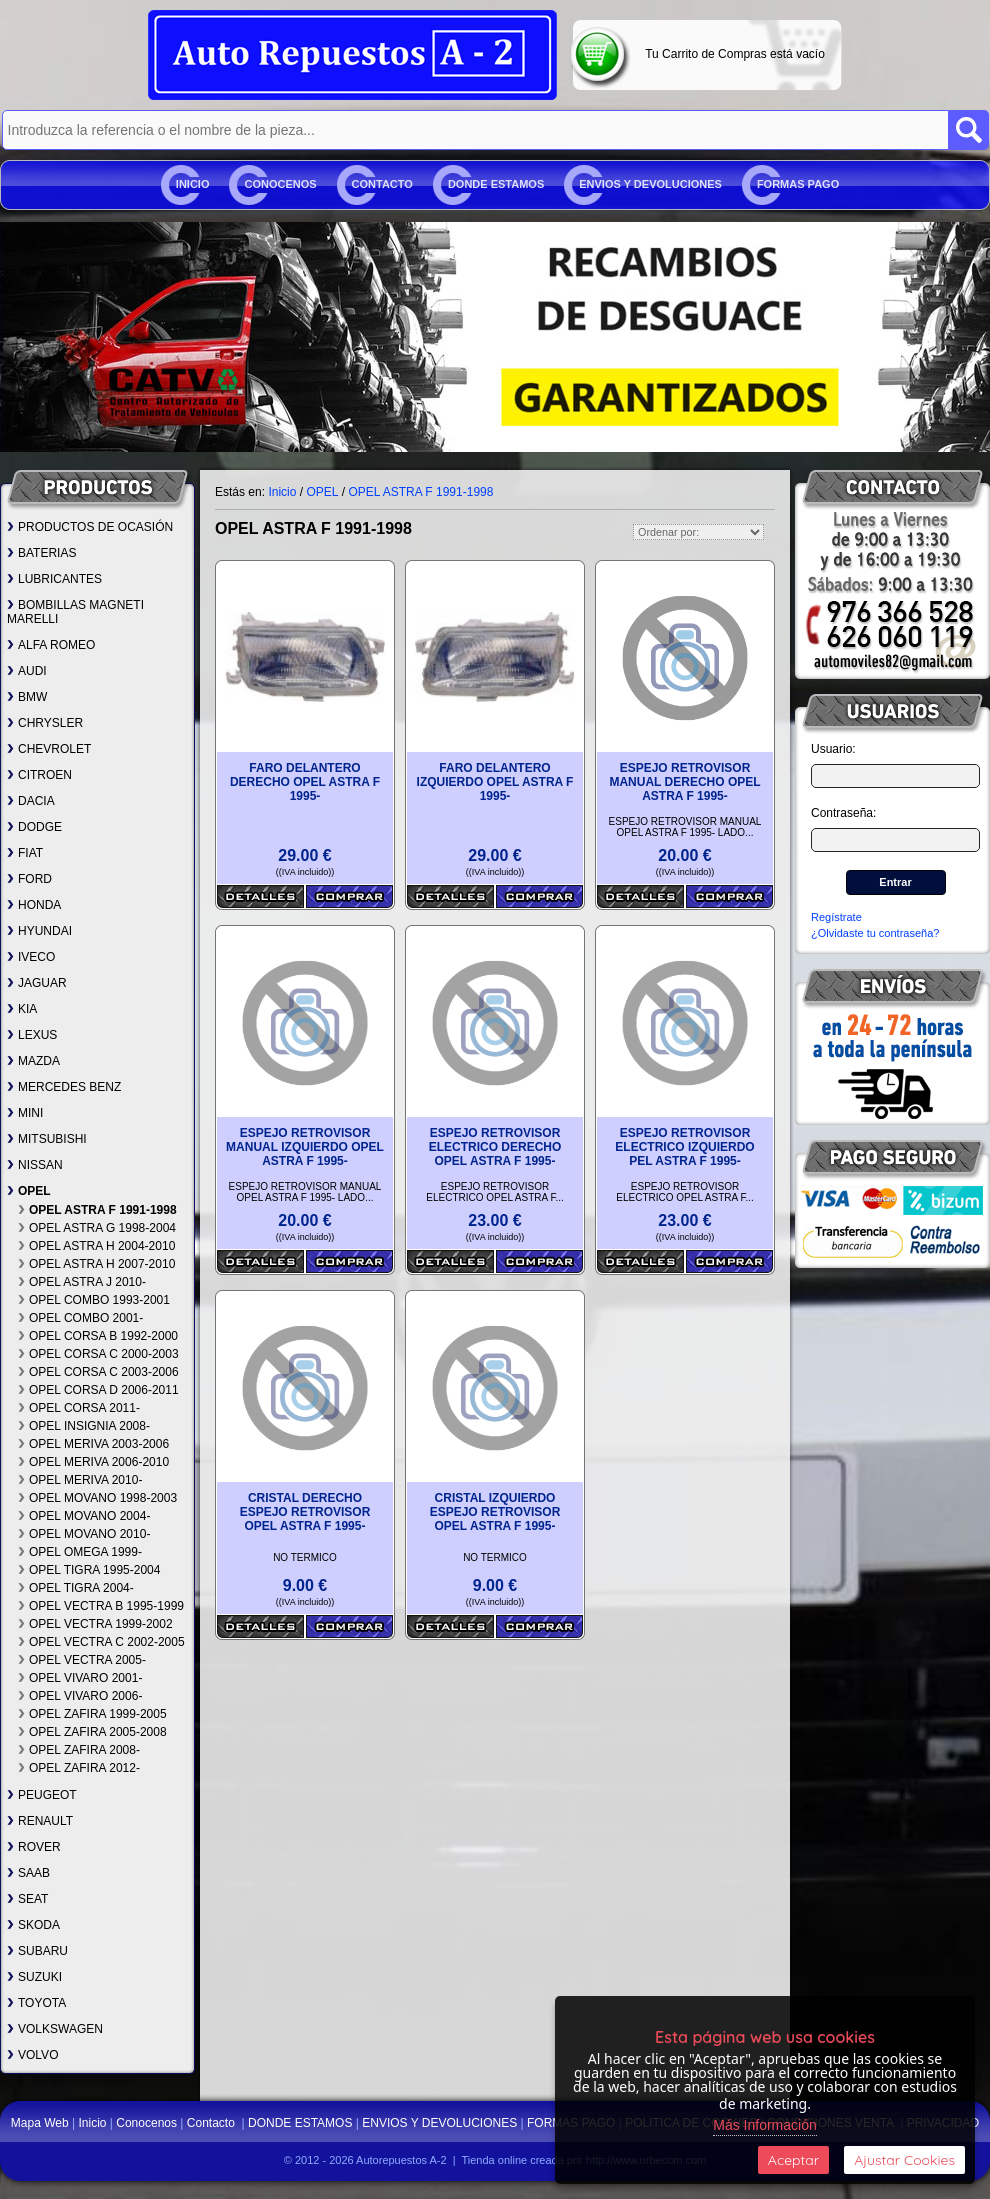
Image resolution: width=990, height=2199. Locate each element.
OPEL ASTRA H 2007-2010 (96, 1264)
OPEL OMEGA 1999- (80, 1552)
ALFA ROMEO (51, 645)
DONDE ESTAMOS (496, 184)
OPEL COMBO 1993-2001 (94, 1300)
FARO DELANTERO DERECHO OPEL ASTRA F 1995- (305, 782)
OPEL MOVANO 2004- (84, 1516)
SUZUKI (34, 1977)
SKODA (33, 1925)
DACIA (31, 801)
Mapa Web (41, 2123)
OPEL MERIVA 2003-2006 (93, 1444)
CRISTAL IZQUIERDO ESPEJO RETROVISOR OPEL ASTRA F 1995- (495, 1512)
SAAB (28, 1873)
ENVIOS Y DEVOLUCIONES (650, 184)
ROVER (34, 1847)
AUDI (27, 671)
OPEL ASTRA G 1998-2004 (97, 1228)
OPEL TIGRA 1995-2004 (89, 1570)
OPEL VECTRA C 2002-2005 (101, 1642)
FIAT (25, 853)
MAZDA (33, 1061)
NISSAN (35, 1165)
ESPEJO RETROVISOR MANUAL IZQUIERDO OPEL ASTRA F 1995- (305, 1147)
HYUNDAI (39, 931)
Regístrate (836, 917)
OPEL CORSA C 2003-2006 (98, 1372)
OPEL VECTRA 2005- (82, 1660)
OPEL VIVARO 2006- (80, 1696)
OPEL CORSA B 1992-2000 (98, 1336)
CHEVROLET (49, 749)
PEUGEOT (42, 1795)
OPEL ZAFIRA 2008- (79, 1750)
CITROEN (39, 775)
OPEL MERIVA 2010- (80, 1480)
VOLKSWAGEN (55, 2029)
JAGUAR (37, 983)
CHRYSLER (45, 723)
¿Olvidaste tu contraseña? (875, 933)
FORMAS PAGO (798, 184)
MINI (25, 1113)
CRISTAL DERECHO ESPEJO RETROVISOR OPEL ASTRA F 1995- (305, 1512)
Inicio (193, 184)
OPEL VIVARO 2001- (80, 1678)
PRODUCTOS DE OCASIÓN (90, 527)
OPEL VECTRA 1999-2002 (95, 1624)
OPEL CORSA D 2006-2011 (98, 1390)
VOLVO (32, 2055)
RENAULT (40, 1821)
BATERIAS (41, 553)
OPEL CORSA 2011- (79, 1408)
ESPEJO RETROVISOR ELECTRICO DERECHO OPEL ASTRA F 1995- (495, 1147)
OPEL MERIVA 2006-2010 (93, 1462)
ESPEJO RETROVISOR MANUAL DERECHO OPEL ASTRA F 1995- (684, 782)
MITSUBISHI (47, 1139)
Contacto (382, 184)
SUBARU (37, 1951)
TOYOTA (36, 2003)
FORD (29, 879)
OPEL (29, 1191)
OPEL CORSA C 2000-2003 (98, 1354)
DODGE (34, 827)
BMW (27, 697)
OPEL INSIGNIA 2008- (84, 1426)
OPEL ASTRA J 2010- (82, 1282)
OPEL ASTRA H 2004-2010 (96, 1246)
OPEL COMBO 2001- (80, 1318)
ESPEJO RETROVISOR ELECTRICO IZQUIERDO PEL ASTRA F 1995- (684, 1147)
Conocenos (280, 184)
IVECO (31, 957)
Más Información (764, 2125)
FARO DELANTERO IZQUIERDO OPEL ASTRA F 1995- (495, 782)
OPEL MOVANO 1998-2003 (97, 1498)
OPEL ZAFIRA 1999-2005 (92, 1714)
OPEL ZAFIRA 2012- (79, 1768)
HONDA (34, 905)
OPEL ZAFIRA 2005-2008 (92, 1732)
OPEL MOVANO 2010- (84, 1534)
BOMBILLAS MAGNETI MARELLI (75, 612)
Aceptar (793, 2160)
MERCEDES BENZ (64, 1087)
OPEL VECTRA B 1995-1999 (101, 1606)
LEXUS (32, 1035)
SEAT (27, 1899)
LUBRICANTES (54, 579)
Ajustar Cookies (904, 2160)
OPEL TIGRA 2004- (76, 1588)
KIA (22, 1009)
